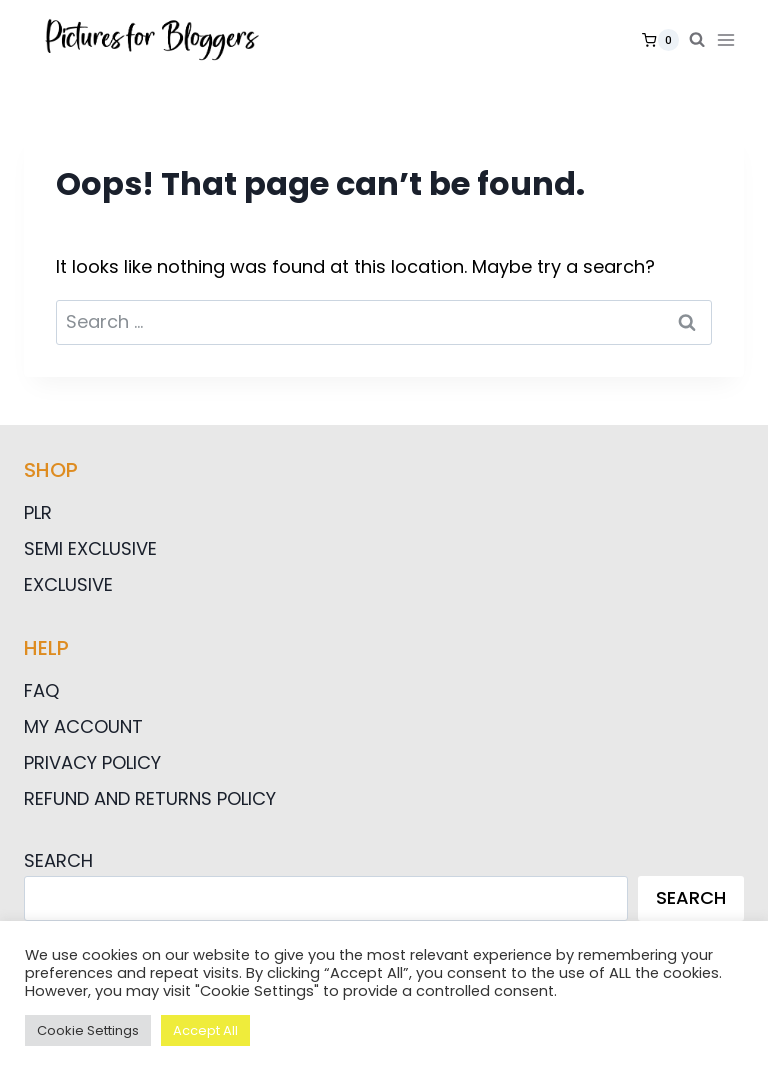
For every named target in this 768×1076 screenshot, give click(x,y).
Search (58, 860)
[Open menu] (730, 39)
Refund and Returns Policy (150, 798)
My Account (83, 726)
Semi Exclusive (90, 548)
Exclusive (68, 584)
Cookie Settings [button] (88, 1030)
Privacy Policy (92, 762)
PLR (38, 512)
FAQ (41, 690)
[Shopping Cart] (660, 40)
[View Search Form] (697, 40)
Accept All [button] (205, 1030)
